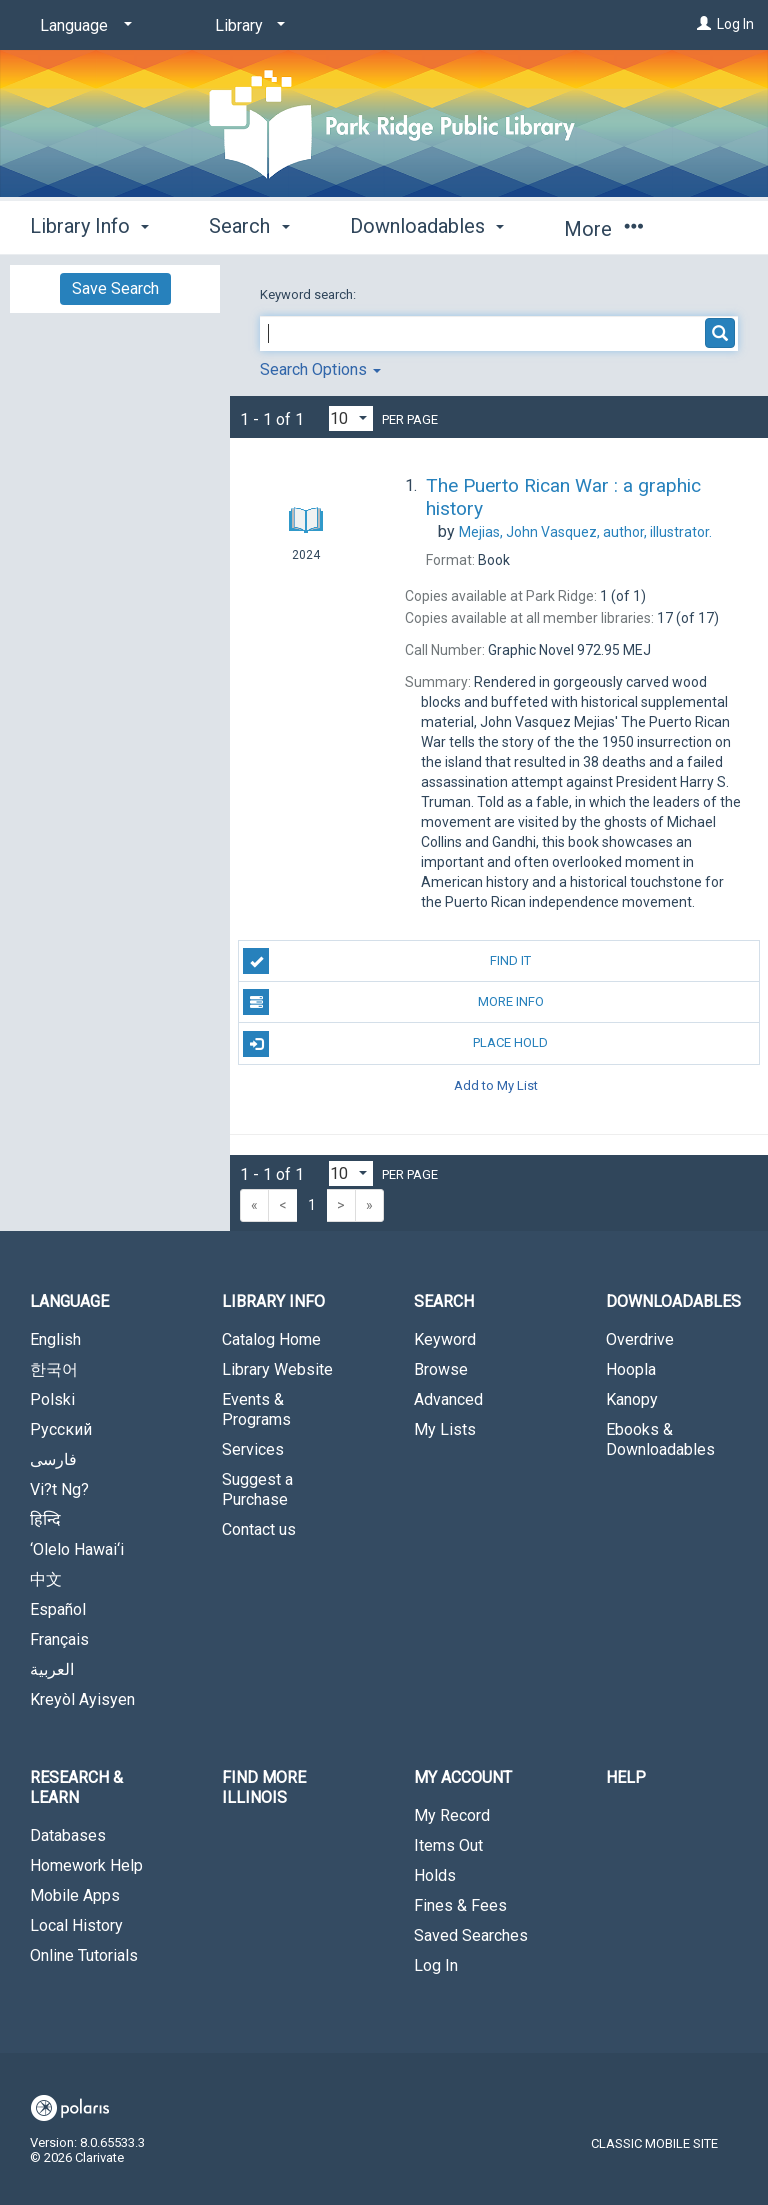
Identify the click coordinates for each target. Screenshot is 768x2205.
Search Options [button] (320, 369)
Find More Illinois (264, 1787)
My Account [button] (463, 1777)
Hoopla (631, 1369)
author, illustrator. (585, 532)
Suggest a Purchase (257, 1489)
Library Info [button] (89, 226)
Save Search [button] (115, 288)
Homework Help (86, 1865)
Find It (387, 961)
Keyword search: (309, 294)
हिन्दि (45, 1519)
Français (59, 1639)
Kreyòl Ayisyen (82, 1699)
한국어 (54, 1369)
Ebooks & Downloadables (660, 1439)
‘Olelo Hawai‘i (77, 1549)
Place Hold (395, 1044)
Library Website (277, 1369)
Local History (76, 1925)
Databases (68, 1835)
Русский (61, 1429)
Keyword (445, 1339)
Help (626, 1777)
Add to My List (496, 1085)
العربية (52, 1669)
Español (58, 1609)
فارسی (53, 1459)
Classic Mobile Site (654, 2143)
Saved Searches (471, 1935)
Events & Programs (256, 1409)
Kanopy (632, 1399)
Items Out (448, 1845)
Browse (441, 1369)
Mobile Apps (75, 1895)
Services (253, 1449)
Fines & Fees (460, 1905)
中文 (46, 1579)
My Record (452, 1815)
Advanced (448, 1399)
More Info (393, 1002)
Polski (52, 1399)
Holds (435, 1875)
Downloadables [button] (427, 226)
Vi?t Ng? (59, 1489)
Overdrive (640, 1339)
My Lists (445, 1429)
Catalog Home (271, 1339)
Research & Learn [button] (76, 1787)
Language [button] (69, 1301)
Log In (735, 24)
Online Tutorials (84, 1955)
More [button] (603, 229)
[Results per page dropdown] (351, 418)
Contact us (259, 1529)
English (55, 1339)
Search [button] (249, 226)
